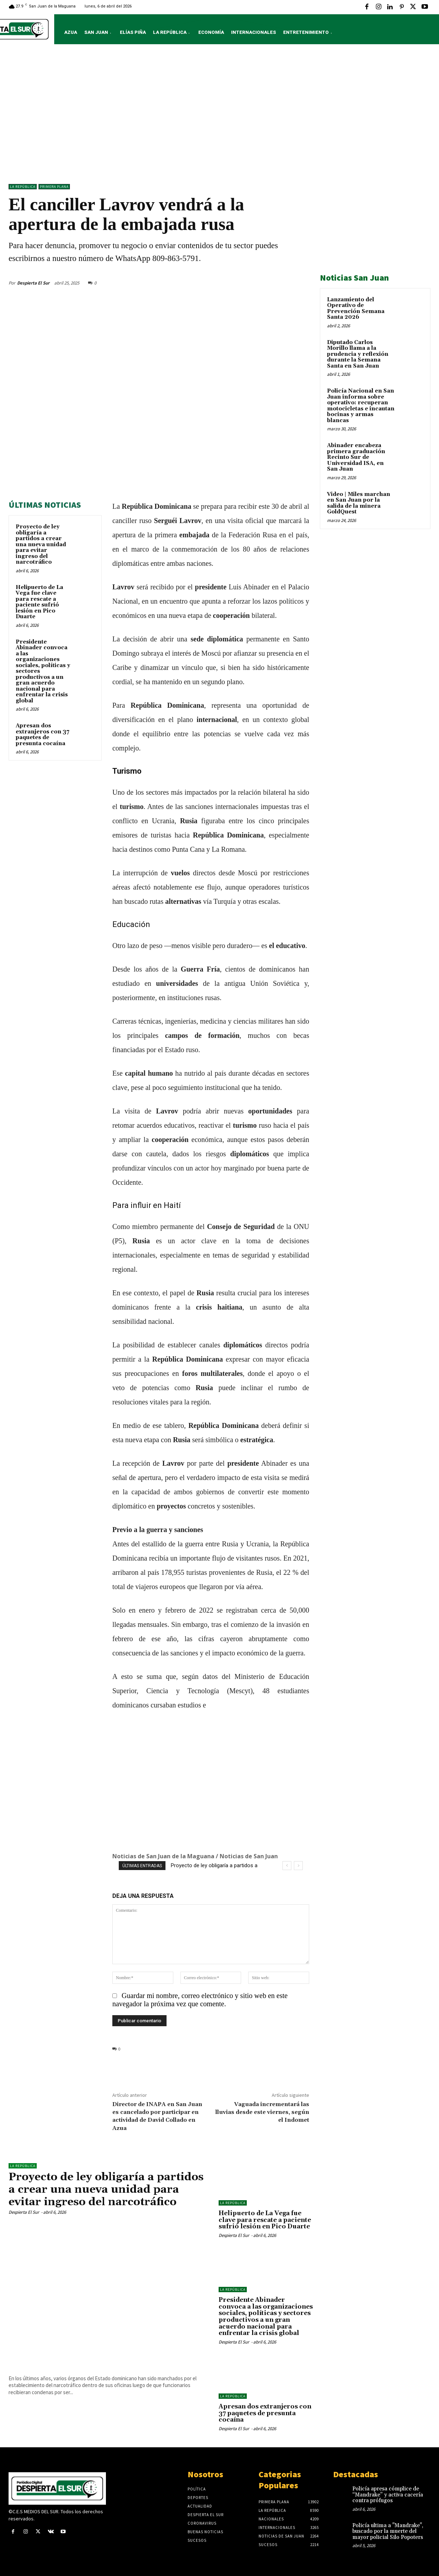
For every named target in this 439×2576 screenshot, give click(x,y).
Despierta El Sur (33, 283)
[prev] (286, 1865)
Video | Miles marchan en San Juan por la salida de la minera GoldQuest (358, 503)
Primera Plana (54, 186)
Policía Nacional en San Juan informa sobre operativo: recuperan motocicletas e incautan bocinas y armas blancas (360, 406)
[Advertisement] (220, 116)
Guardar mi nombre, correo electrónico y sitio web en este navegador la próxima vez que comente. (199, 2000)
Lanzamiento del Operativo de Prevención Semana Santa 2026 (355, 308)
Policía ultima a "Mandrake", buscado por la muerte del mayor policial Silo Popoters (387, 2531)
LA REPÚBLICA (23, 186)
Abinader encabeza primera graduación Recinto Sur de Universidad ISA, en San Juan (356, 457)
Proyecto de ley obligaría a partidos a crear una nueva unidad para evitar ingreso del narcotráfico (41, 544)
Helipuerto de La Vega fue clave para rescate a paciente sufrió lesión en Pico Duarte (39, 602)
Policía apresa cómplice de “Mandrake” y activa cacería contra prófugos (387, 2494)
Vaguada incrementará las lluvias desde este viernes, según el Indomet (262, 2112)
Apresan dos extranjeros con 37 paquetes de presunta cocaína (42, 734)
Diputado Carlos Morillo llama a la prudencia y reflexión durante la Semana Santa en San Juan (357, 354)
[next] (298, 1865)
